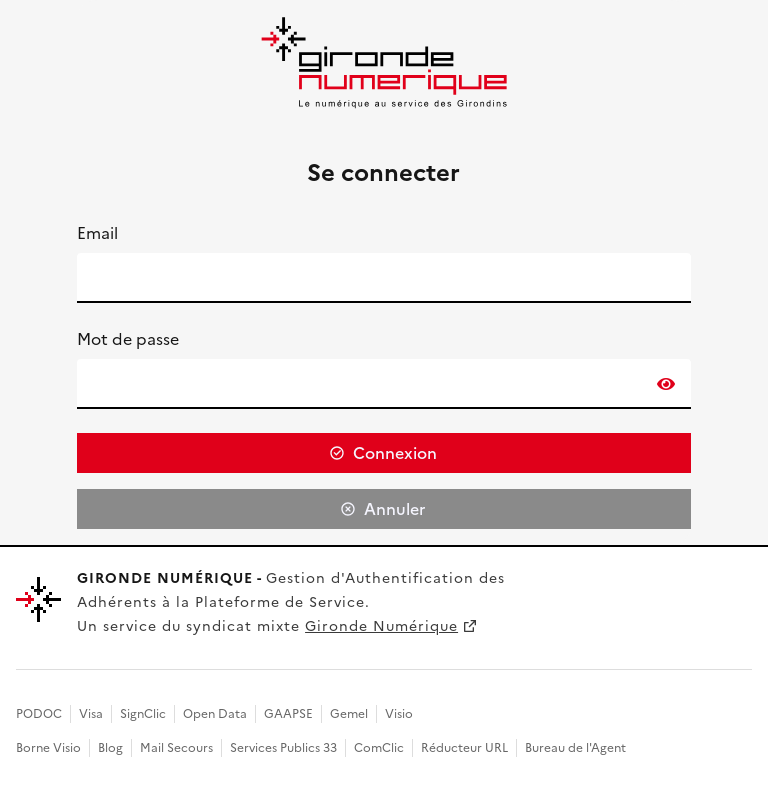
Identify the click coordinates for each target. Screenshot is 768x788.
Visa (91, 714)
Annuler (394, 509)
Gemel (349, 714)
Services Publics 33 (283, 748)
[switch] (666, 384)
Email (97, 233)
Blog (110, 748)
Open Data (215, 714)
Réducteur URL (464, 748)
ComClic (379, 748)
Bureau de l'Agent (575, 748)
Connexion (395, 453)
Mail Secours (176, 748)
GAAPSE (288, 714)
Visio (399, 714)
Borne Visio (48, 748)
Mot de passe (128, 339)
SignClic (143, 714)
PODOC (39, 714)
